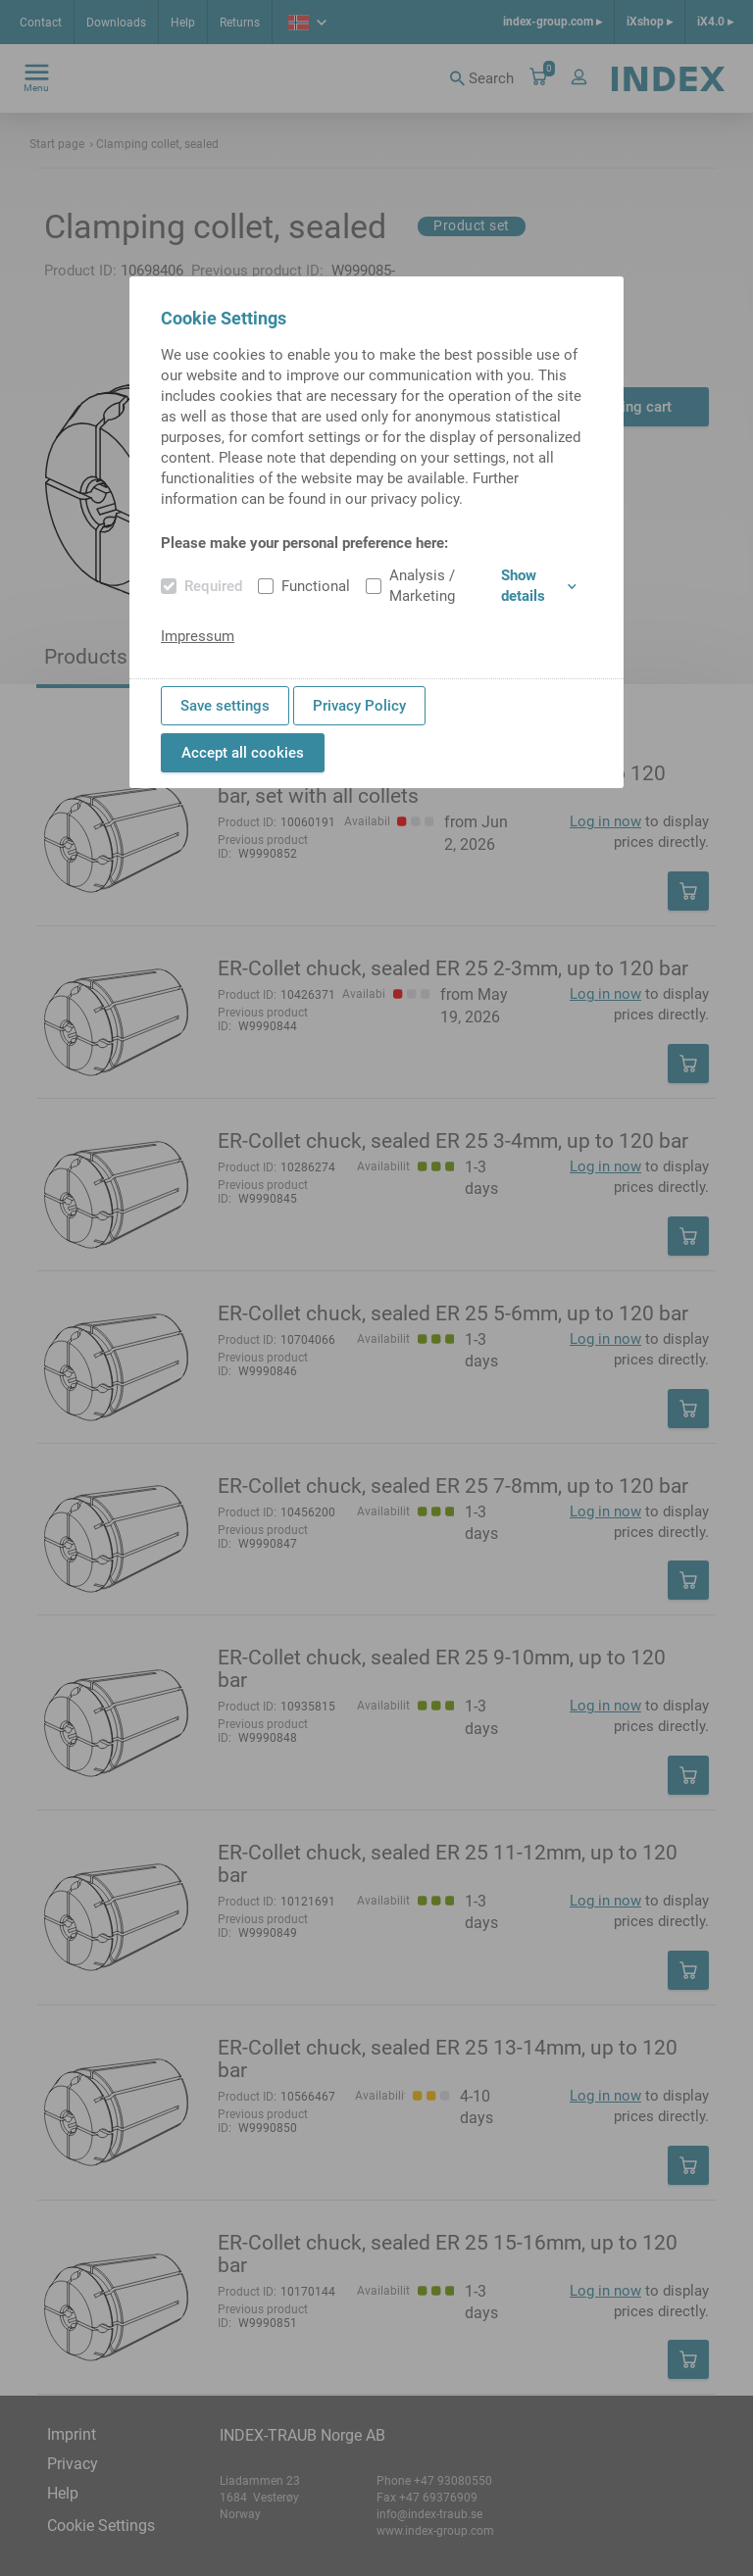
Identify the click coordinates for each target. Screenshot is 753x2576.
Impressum (197, 636)
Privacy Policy (359, 706)
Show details (539, 586)
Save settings (225, 706)
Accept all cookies (242, 753)
